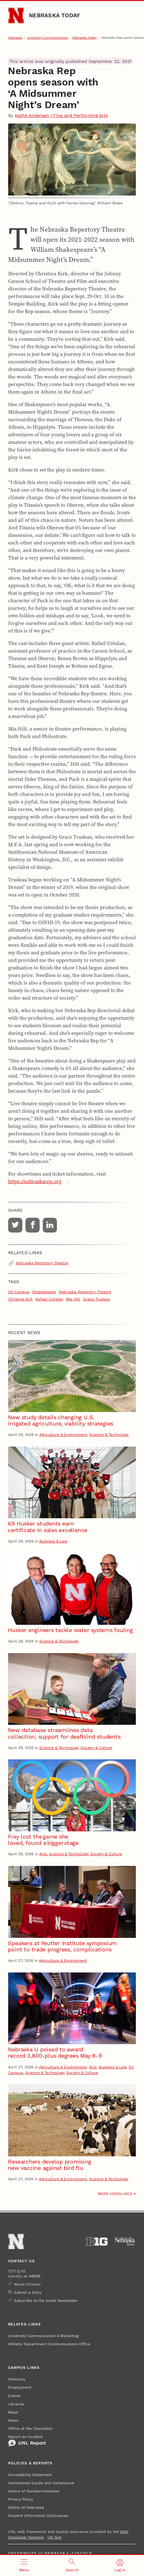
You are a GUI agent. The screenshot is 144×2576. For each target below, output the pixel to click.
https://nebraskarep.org (34, 1181)
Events (14, 2396)
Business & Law (53, 1541)
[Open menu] (24, 2565)
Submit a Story (28, 2292)
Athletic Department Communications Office (49, 2344)
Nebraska (15, 37)
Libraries (16, 2404)
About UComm (27, 2284)
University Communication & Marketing (43, 2336)
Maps (13, 2412)
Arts (43, 1854)
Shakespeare (44, 1292)
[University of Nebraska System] (125, 2241)
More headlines (115, 2194)
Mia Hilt (73, 1299)
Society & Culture (96, 1748)
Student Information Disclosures (38, 2515)
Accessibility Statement (30, 2475)
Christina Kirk (20, 1299)
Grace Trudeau (96, 1299)
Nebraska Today (54, 15)
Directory (16, 2379)
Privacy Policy (20, 2499)
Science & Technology (109, 1434)
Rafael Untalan (49, 1299)
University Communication (47, 37)
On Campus (18, 1292)
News (13, 2420)
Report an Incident (27, 2441)
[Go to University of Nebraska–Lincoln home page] (16, 16)
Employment (19, 2387)
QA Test (54, 2537)
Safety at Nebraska (26, 2507)
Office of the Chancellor (30, 2428)
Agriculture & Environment (63, 1434)
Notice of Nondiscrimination (33, 2491)
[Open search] (72, 2565)
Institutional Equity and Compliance (41, 2483)
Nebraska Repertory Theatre (42, 1263)
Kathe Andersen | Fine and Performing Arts (61, 115)
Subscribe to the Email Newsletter (46, 2300)
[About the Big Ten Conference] (97, 2241)
